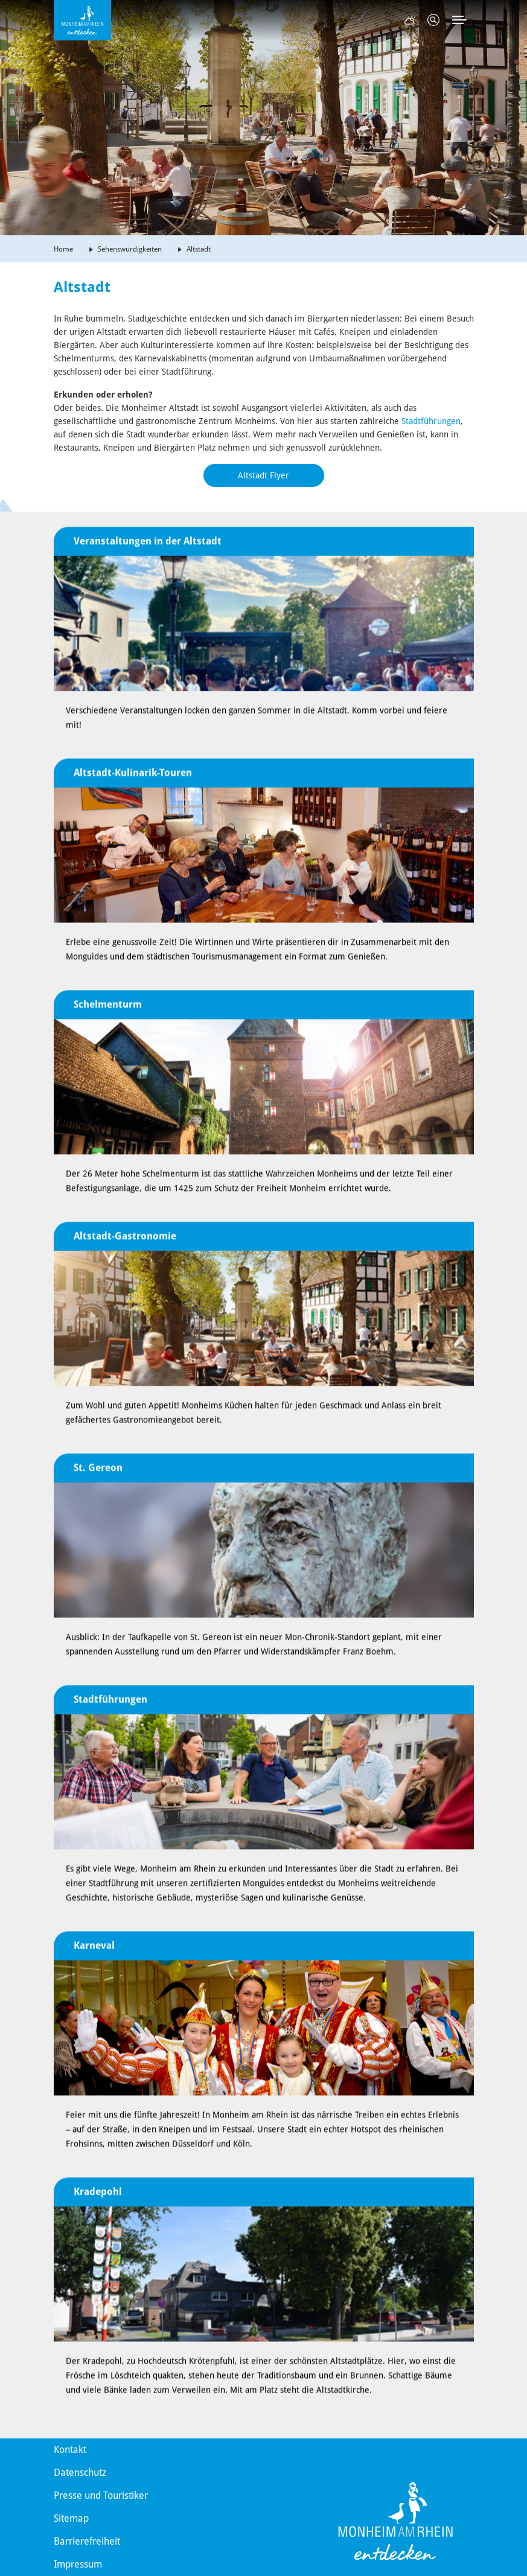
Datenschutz (80, 2472)
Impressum (78, 2564)
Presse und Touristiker (101, 2495)
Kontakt (70, 2449)
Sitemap (71, 2518)
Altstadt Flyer (263, 475)
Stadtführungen (431, 421)
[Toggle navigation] (459, 20)
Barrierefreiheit (87, 2541)
